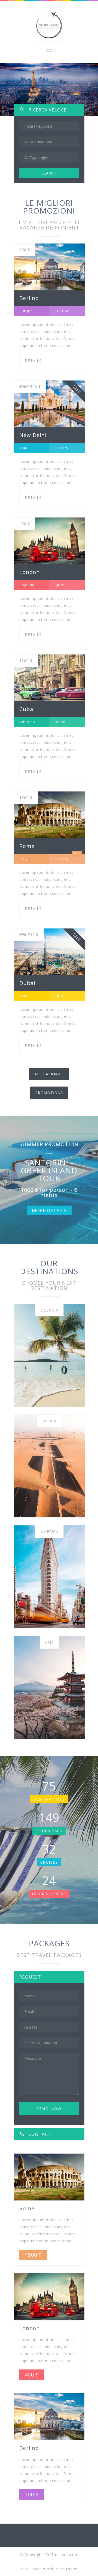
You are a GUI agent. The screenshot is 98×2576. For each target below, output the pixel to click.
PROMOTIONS (49, 1092)
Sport (60, 584)
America (49, 1531)
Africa (49, 1420)
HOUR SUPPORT (49, 1893)
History (61, 447)
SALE (77, 389)
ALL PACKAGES (49, 1073)
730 (28, 934)
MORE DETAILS (49, 1210)
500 (30, 386)
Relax (60, 721)
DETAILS (33, 360)
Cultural (62, 310)
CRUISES (49, 1862)
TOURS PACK (49, 1830)
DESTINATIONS (49, 1799)
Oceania (49, 1310)
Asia (49, 1642)
